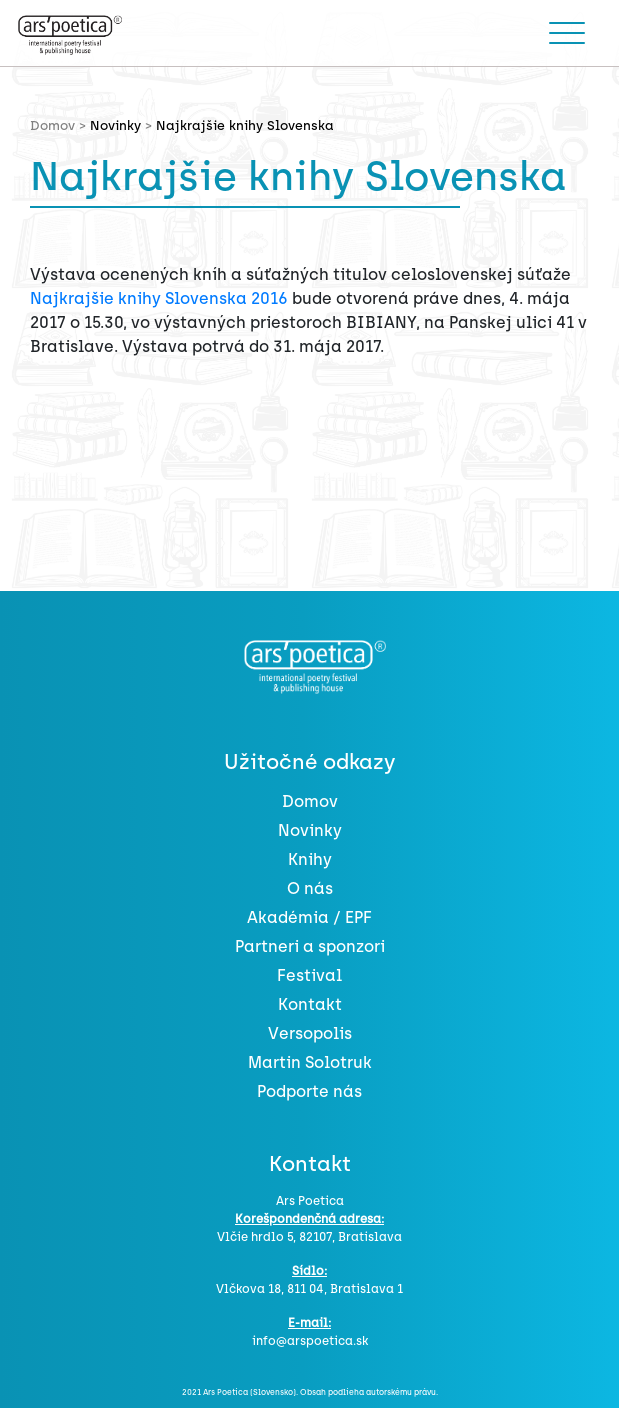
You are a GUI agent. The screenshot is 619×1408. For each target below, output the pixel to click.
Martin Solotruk (310, 1062)
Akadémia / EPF (309, 917)
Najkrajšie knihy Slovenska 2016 (159, 298)
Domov (310, 801)
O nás (310, 888)
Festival (309, 975)
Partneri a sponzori (310, 946)
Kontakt (310, 1004)
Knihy (310, 859)
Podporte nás (309, 1091)
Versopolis (310, 1033)
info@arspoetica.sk (310, 1341)
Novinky (115, 125)
